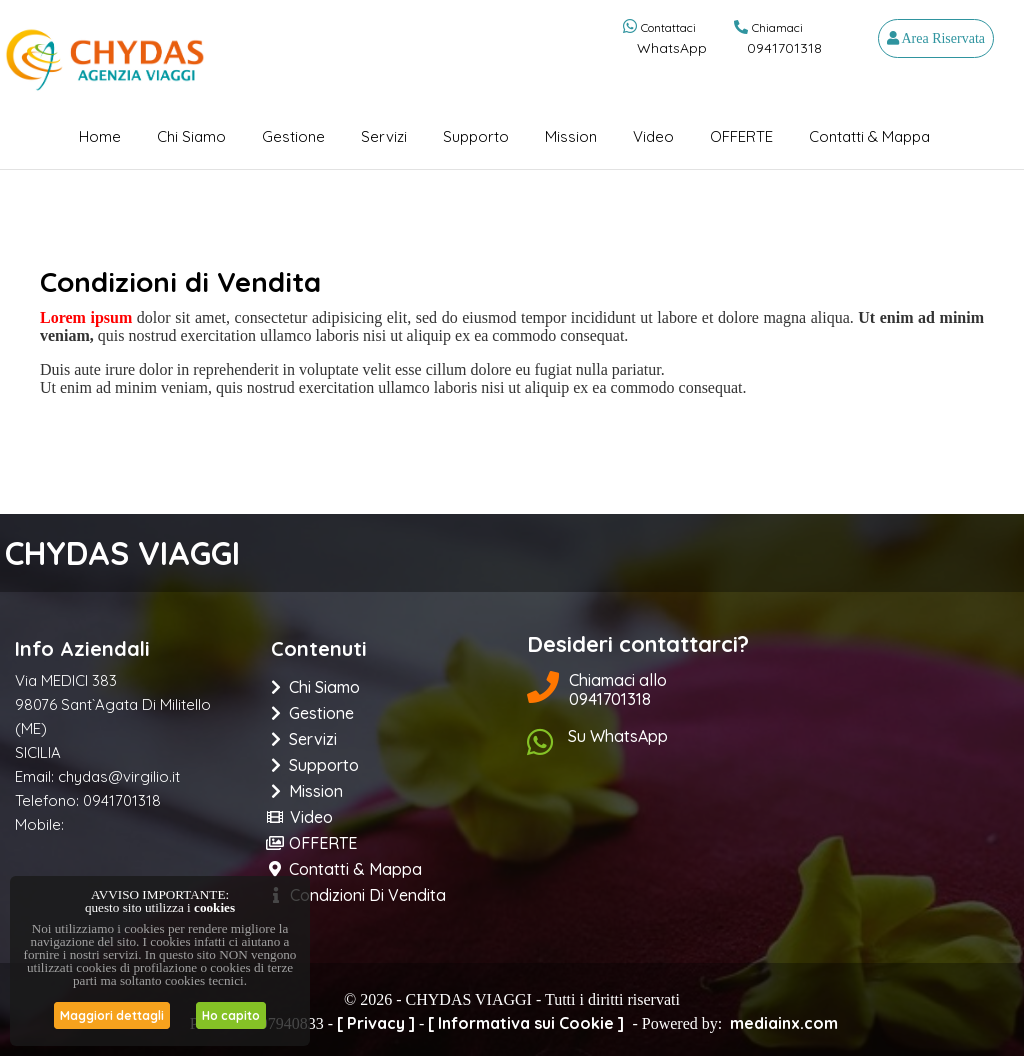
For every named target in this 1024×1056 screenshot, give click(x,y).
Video (653, 136)
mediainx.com (784, 1023)
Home (100, 136)
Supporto (476, 136)
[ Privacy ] (376, 1023)
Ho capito (231, 1015)
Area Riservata (936, 38)
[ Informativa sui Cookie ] (526, 1023)
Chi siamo (191, 136)
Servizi (384, 136)
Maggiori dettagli (112, 1015)
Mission (571, 136)
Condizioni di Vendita (359, 895)
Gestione (293, 136)
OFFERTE (741, 136)
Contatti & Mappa (869, 136)
